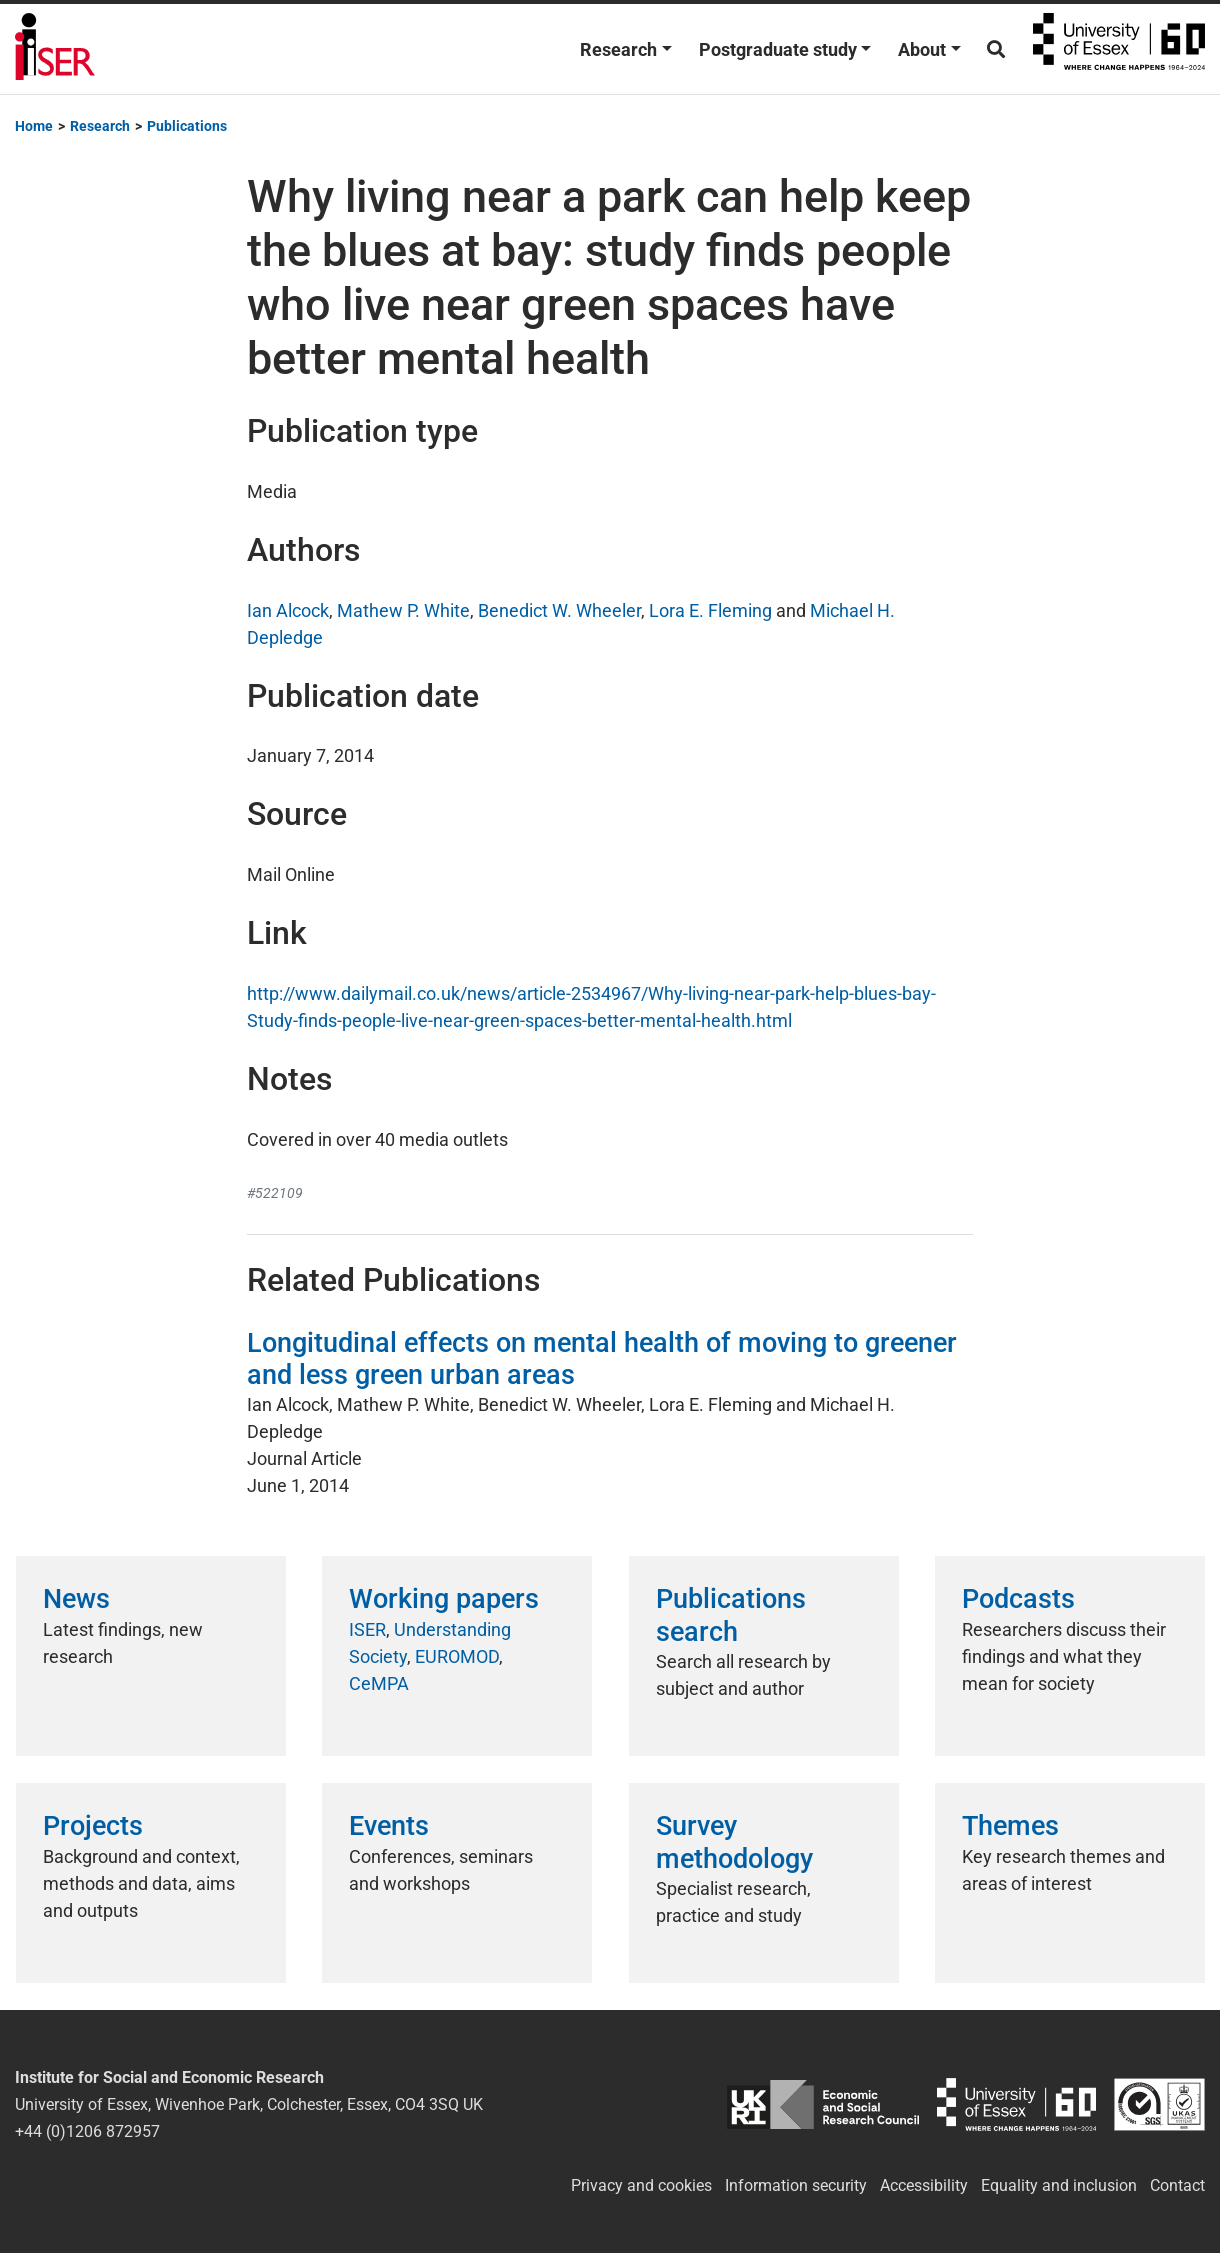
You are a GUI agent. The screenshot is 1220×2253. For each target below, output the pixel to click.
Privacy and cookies (641, 2185)
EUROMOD (457, 1656)
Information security (796, 2185)
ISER (367, 1629)
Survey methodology (734, 1842)
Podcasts (1018, 1599)
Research (618, 49)
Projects (93, 1826)
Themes (1010, 1826)
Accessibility (924, 2185)
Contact (1177, 2185)
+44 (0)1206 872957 (87, 2131)
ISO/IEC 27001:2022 (1159, 2104)
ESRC (823, 2104)
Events (389, 1826)
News (76, 1599)
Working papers (444, 1599)
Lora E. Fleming (710, 610)
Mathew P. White (403, 610)
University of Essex (1119, 49)
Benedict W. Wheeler (559, 610)
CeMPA (379, 1683)
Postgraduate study (778, 49)
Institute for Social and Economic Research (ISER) (55, 49)
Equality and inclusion (1059, 2185)
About (922, 49)
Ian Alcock (288, 610)
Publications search (731, 1615)
